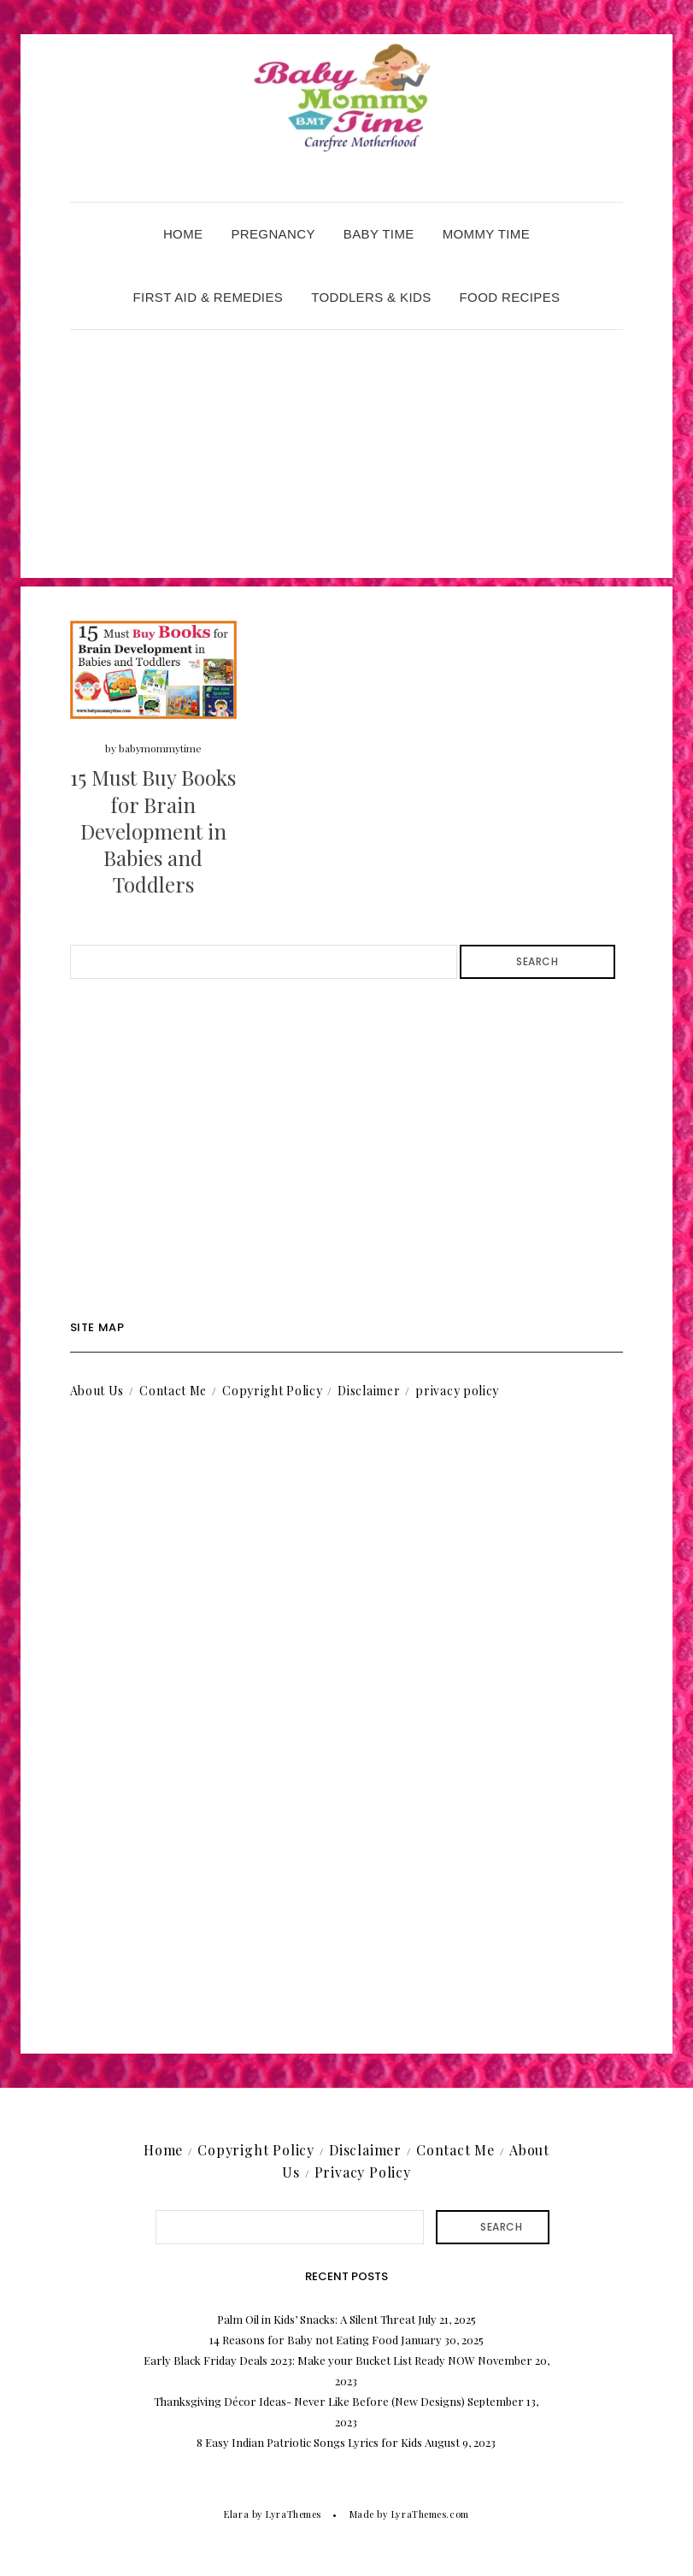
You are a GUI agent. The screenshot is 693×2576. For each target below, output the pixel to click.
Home (183, 234)
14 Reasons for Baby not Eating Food (303, 2339)
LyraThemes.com (430, 2514)
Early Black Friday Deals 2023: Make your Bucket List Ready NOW (309, 2360)
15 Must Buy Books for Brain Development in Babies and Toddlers (153, 830)
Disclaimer (369, 1390)
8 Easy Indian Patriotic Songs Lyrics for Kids (309, 2442)
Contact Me (173, 1390)
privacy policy (457, 1390)
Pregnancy (272, 234)
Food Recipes (510, 297)
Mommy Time (486, 234)
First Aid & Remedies (208, 297)
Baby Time (379, 234)
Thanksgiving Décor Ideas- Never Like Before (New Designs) (309, 2401)
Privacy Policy (362, 2172)
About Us (97, 1390)
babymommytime (160, 748)
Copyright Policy (272, 1390)
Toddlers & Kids (371, 297)
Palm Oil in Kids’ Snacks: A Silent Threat (316, 2319)
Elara (236, 2514)
